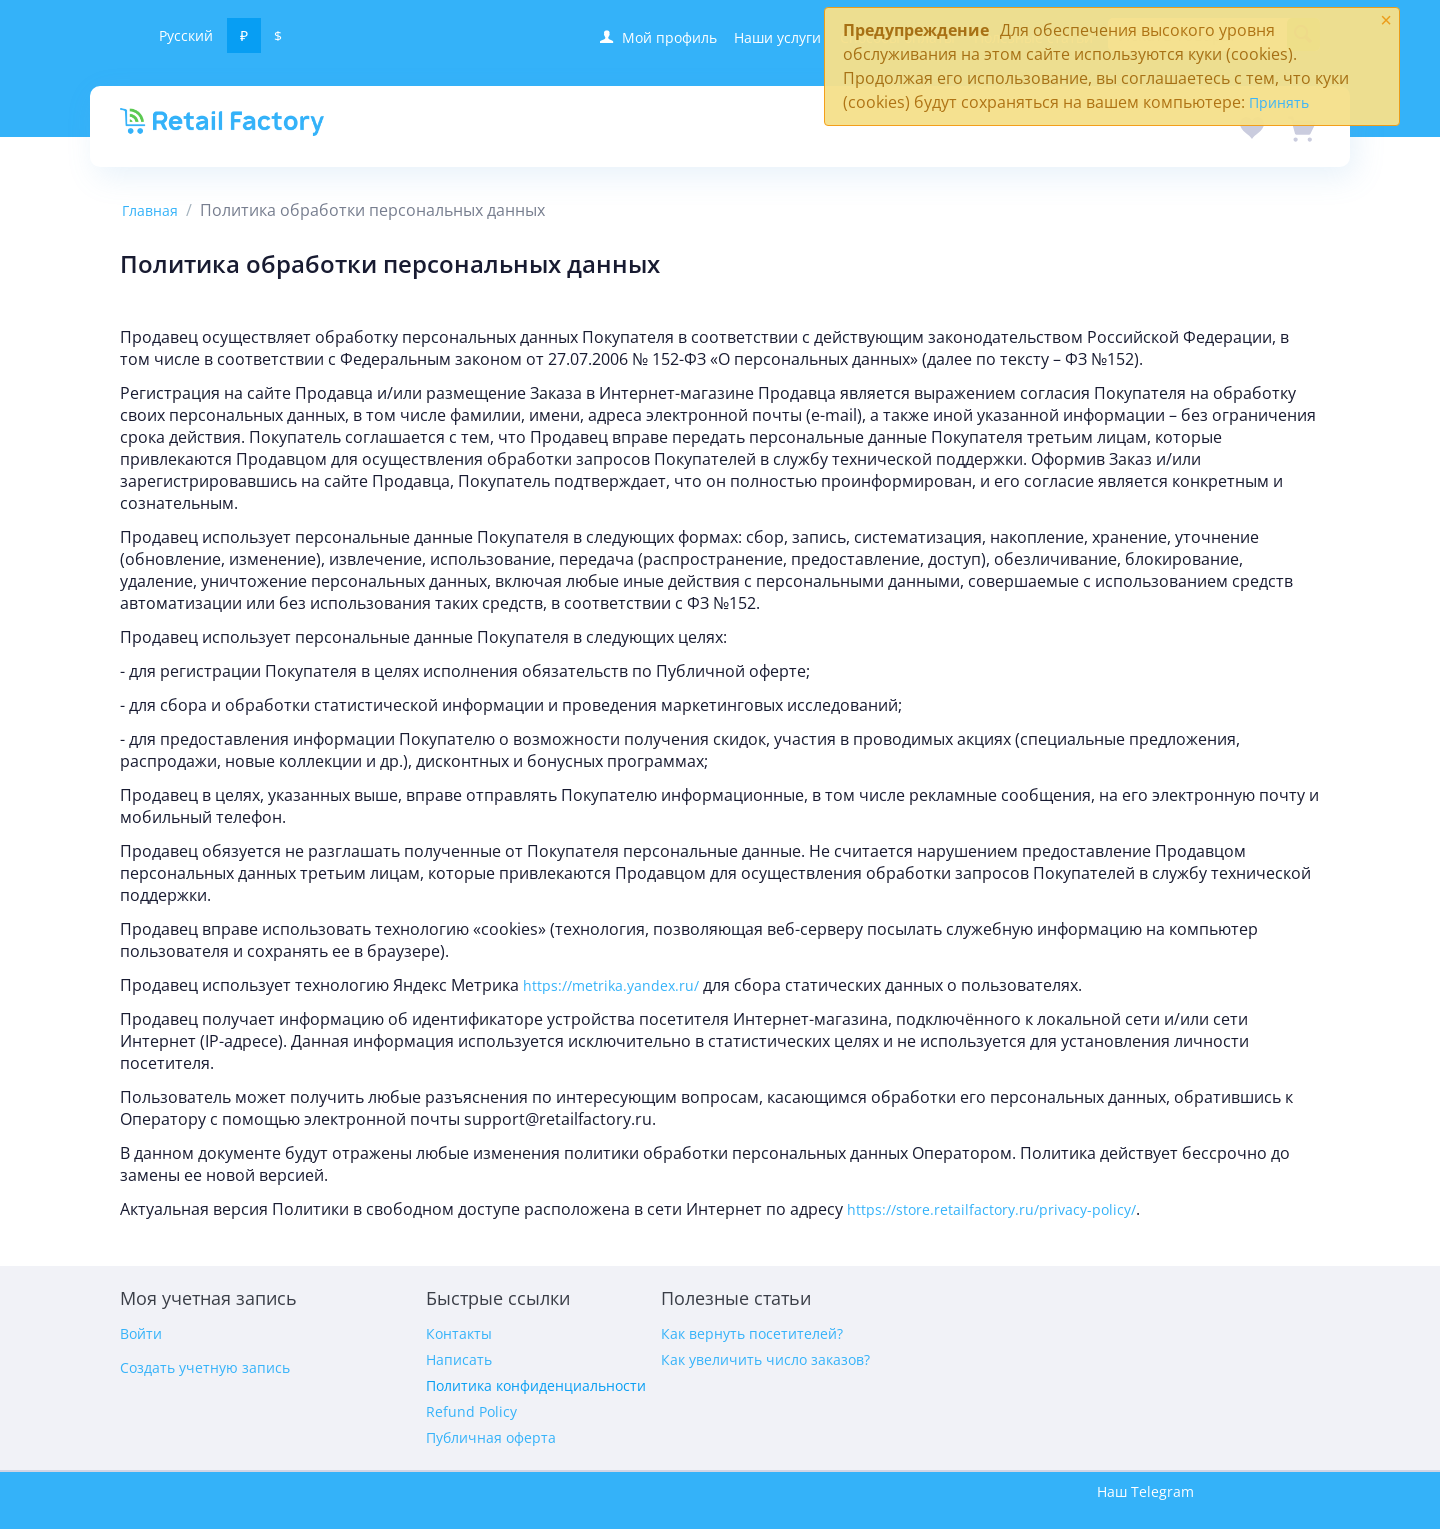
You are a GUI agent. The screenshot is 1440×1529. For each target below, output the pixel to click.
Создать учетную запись (205, 1367)
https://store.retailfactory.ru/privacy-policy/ (991, 1209)
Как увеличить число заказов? (765, 1359)
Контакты (459, 1333)
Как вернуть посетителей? (752, 1333)
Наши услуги (777, 37)
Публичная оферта (491, 1437)
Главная (150, 210)
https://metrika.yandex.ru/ (611, 985)
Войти (141, 1333)
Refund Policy (471, 1411)
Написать (459, 1359)
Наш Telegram (1145, 1491)
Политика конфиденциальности (536, 1385)
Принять (1279, 102)
